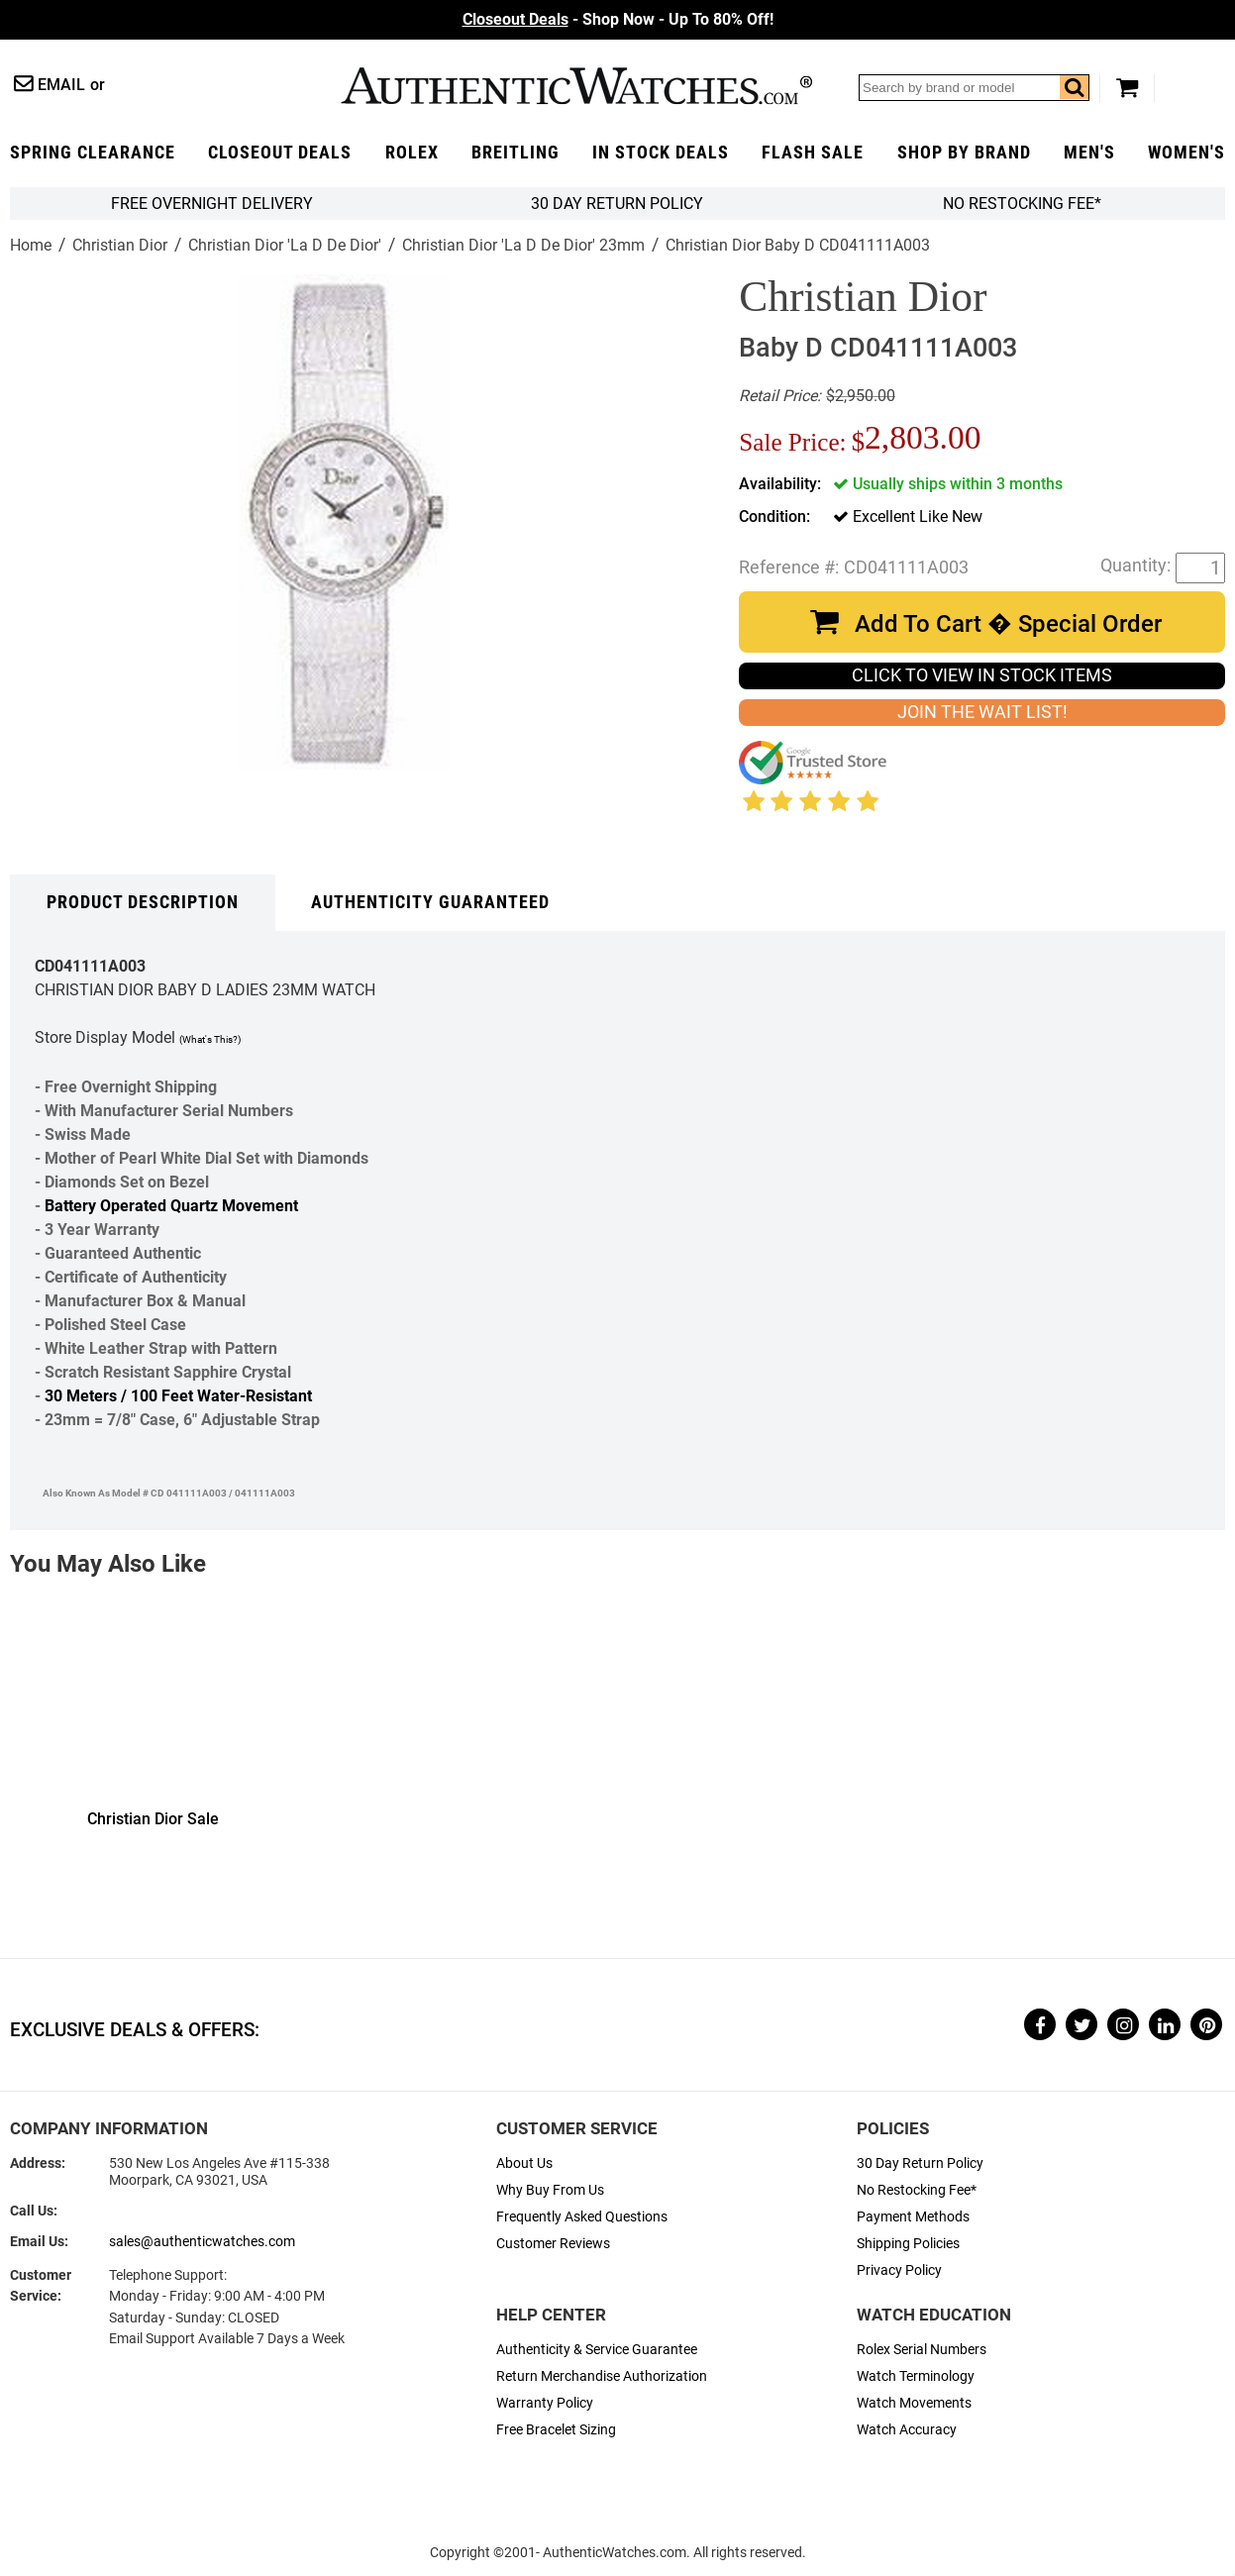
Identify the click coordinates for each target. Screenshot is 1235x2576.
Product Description (143, 902)
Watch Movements (914, 2403)
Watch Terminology (916, 2376)
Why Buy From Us (550, 2190)
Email (61, 84)
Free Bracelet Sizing (556, 2429)
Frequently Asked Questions (582, 2217)
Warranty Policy (544, 2403)
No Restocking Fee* (1022, 203)
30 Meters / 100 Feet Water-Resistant (178, 1396)
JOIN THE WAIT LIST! (982, 712)
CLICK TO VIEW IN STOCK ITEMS (982, 675)
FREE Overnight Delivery (212, 203)
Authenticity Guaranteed (430, 902)
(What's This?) (210, 1039)
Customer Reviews (553, 2243)
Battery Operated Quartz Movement (171, 1205)
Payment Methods (913, 2217)
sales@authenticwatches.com (202, 2241)
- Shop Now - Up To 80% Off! (618, 19)
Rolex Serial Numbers (921, 2349)
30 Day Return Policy (920, 2163)
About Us (524, 2163)
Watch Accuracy (907, 2429)
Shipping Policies (908, 2243)
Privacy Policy (899, 2270)
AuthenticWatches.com (576, 85)
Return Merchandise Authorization (601, 2376)
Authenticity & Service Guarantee (596, 2349)
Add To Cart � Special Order (1008, 624)
